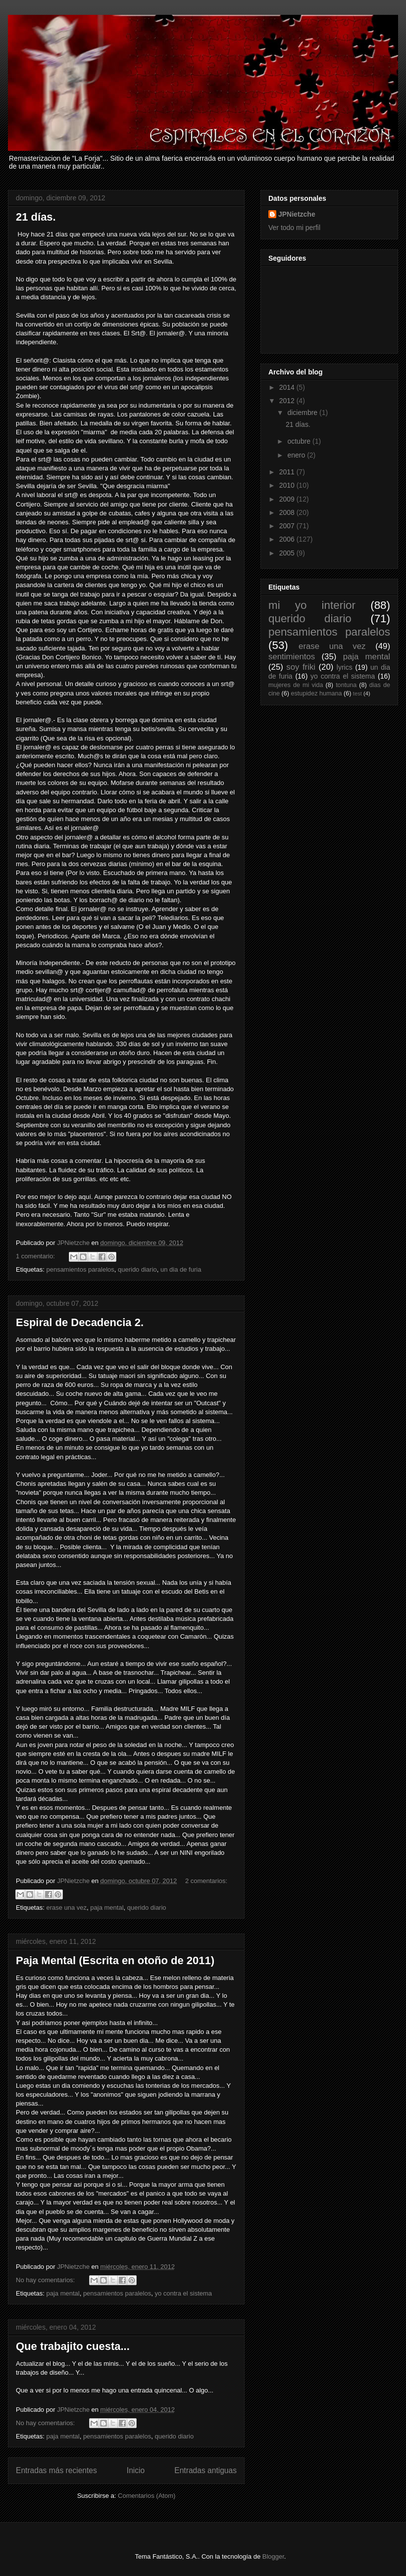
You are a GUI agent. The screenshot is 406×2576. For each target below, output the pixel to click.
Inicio (136, 2470)
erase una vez (66, 1907)
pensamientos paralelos (80, 1269)
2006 (288, 539)
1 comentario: (36, 1256)
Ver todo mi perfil (294, 227)
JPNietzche (296, 214)
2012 (288, 401)
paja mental (106, 1907)
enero (297, 455)
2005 (288, 553)
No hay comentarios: (46, 2280)
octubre (299, 441)
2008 (288, 512)
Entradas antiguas (205, 2470)
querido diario (137, 1269)
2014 (288, 387)
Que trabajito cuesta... (73, 2346)
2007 (288, 526)
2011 (288, 472)
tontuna (346, 685)
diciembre (303, 412)
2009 (288, 499)
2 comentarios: (206, 1881)
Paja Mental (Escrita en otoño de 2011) (115, 1960)
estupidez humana (316, 693)
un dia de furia (180, 1269)
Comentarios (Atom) (146, 2495)
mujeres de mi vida (295, 685)
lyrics (345, 667)
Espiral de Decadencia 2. (80, 1322)
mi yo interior (311, 605)
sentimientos (291, 656)
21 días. (36, 217)
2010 (288, 485)
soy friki (300, 667)
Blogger (273, 2556)
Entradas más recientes (56, 2470)
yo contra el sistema (183, 2293)
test (357, 693)
